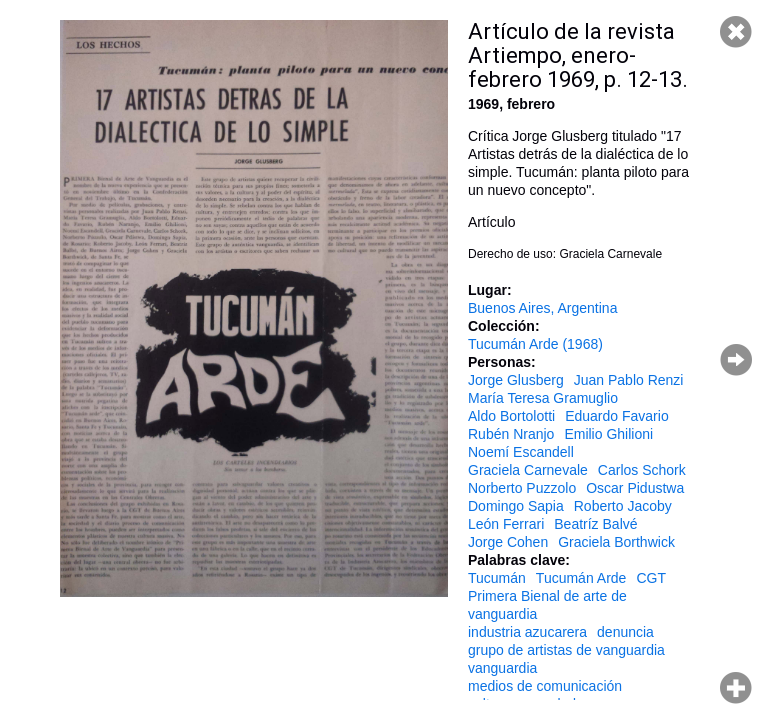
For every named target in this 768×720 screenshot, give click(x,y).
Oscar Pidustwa (635, 488)
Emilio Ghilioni (608, 434)
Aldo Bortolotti (511, 416)
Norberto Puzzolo (522, 488)
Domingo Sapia (516, 506)
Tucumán (497, 578)
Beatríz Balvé (595, 524)
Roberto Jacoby (623, 506)
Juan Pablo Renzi (629, 380)
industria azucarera (527, 632)
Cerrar (736, 32)
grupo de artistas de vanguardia (566, 650)
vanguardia (502, 668)
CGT (651, 578)
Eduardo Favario (617, 416)
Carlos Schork (642, 470)
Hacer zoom (736, 688)
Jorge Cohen (508, 542)
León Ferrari (506, 524)
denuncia (625, 632)
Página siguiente (736, 360)
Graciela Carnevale (528, 470)
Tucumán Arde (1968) (535, 344)
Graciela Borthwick (616, 542)
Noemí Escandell (521, 452)
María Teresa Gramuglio (543, 398)
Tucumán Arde (581, 578)
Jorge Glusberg (516, 380)
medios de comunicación (545, 686)
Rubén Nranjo (511, 434)
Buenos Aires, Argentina (542, 308)
